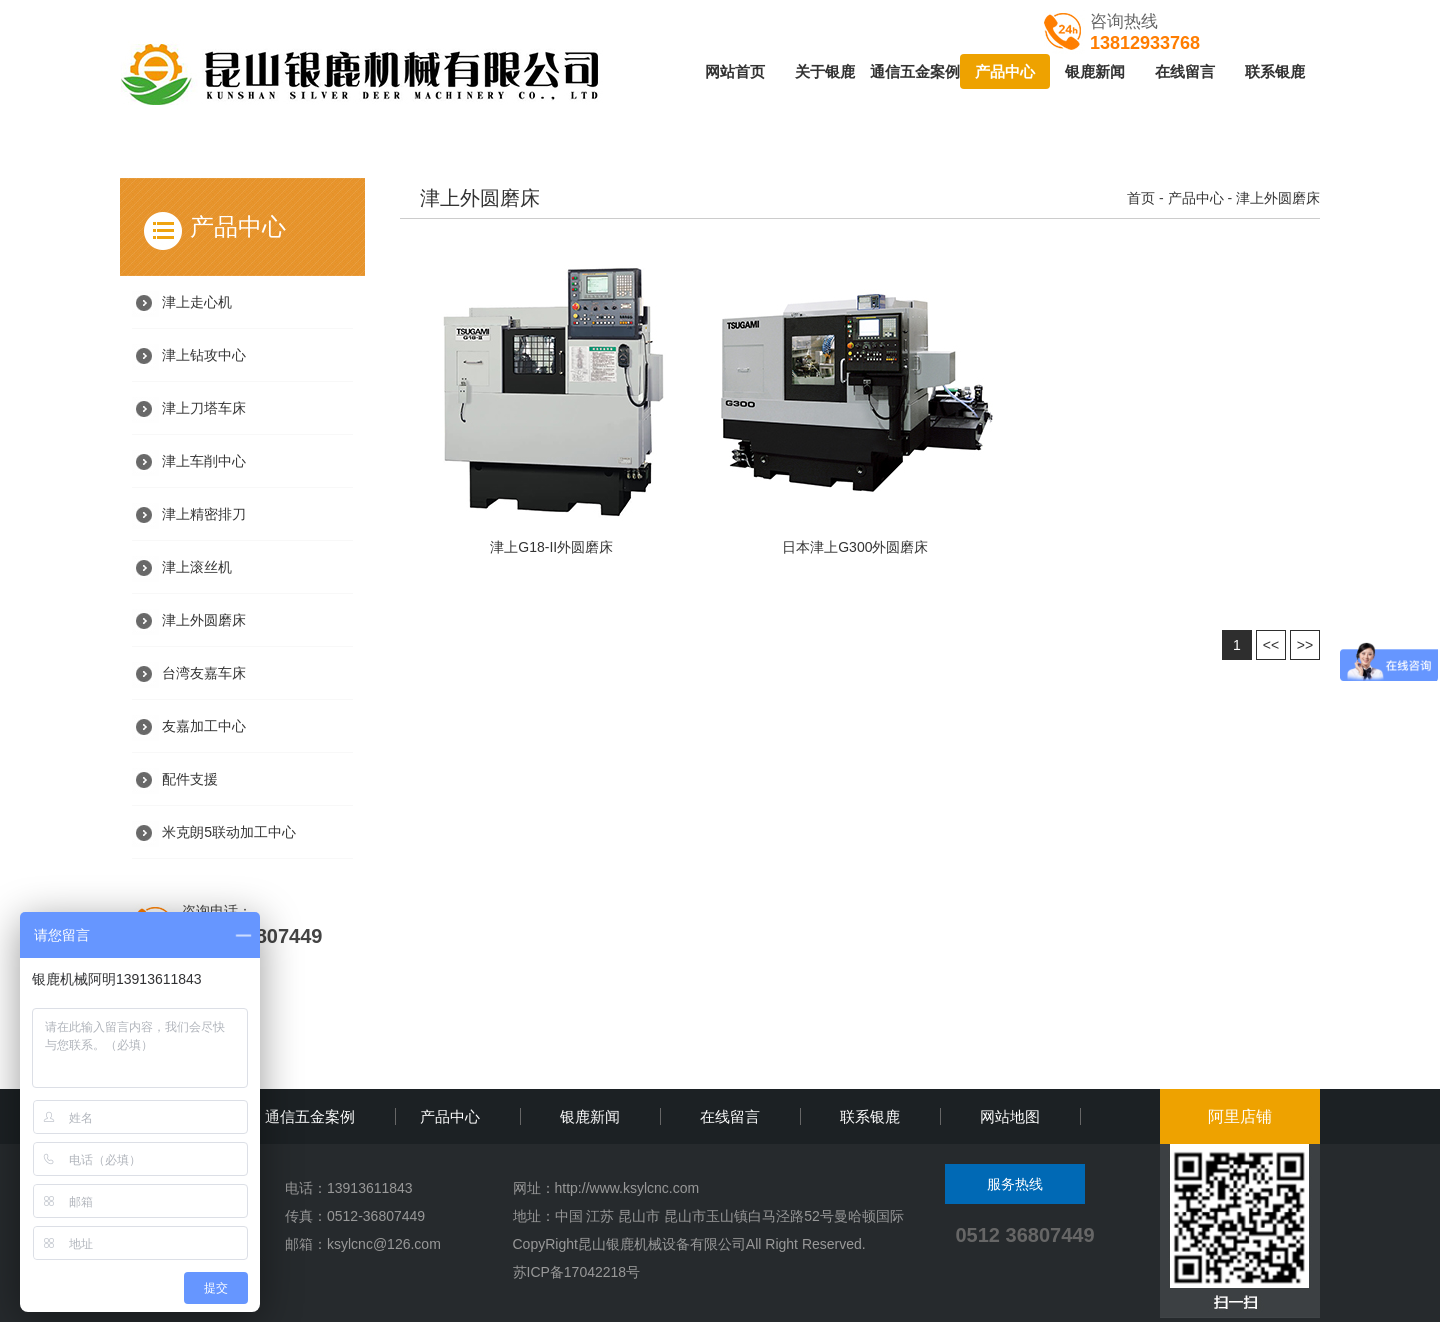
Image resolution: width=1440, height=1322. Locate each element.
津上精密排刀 (204, 514)
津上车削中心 (204, 461)
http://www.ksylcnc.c (617, 1188)
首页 (1141, 198)
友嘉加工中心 (204, 726)
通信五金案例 (915, 71)
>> (1305, 645)
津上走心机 (197, 302)
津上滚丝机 (197, 567)
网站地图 (1010, 1116)
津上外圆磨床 (204, 620)
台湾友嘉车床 (204, 673)
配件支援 (190, 779)
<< (1271, 645)
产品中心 (1005, 71)
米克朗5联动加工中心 (229, 832)
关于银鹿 (825, 71)
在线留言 (1185, 71)
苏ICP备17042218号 (577, 1272)
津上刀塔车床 (204, 408)
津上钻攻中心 (204, 355)
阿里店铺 (1240, 1116)
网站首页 (735, 71)
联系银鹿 (1275, 71)
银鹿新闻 (1095, 71)
